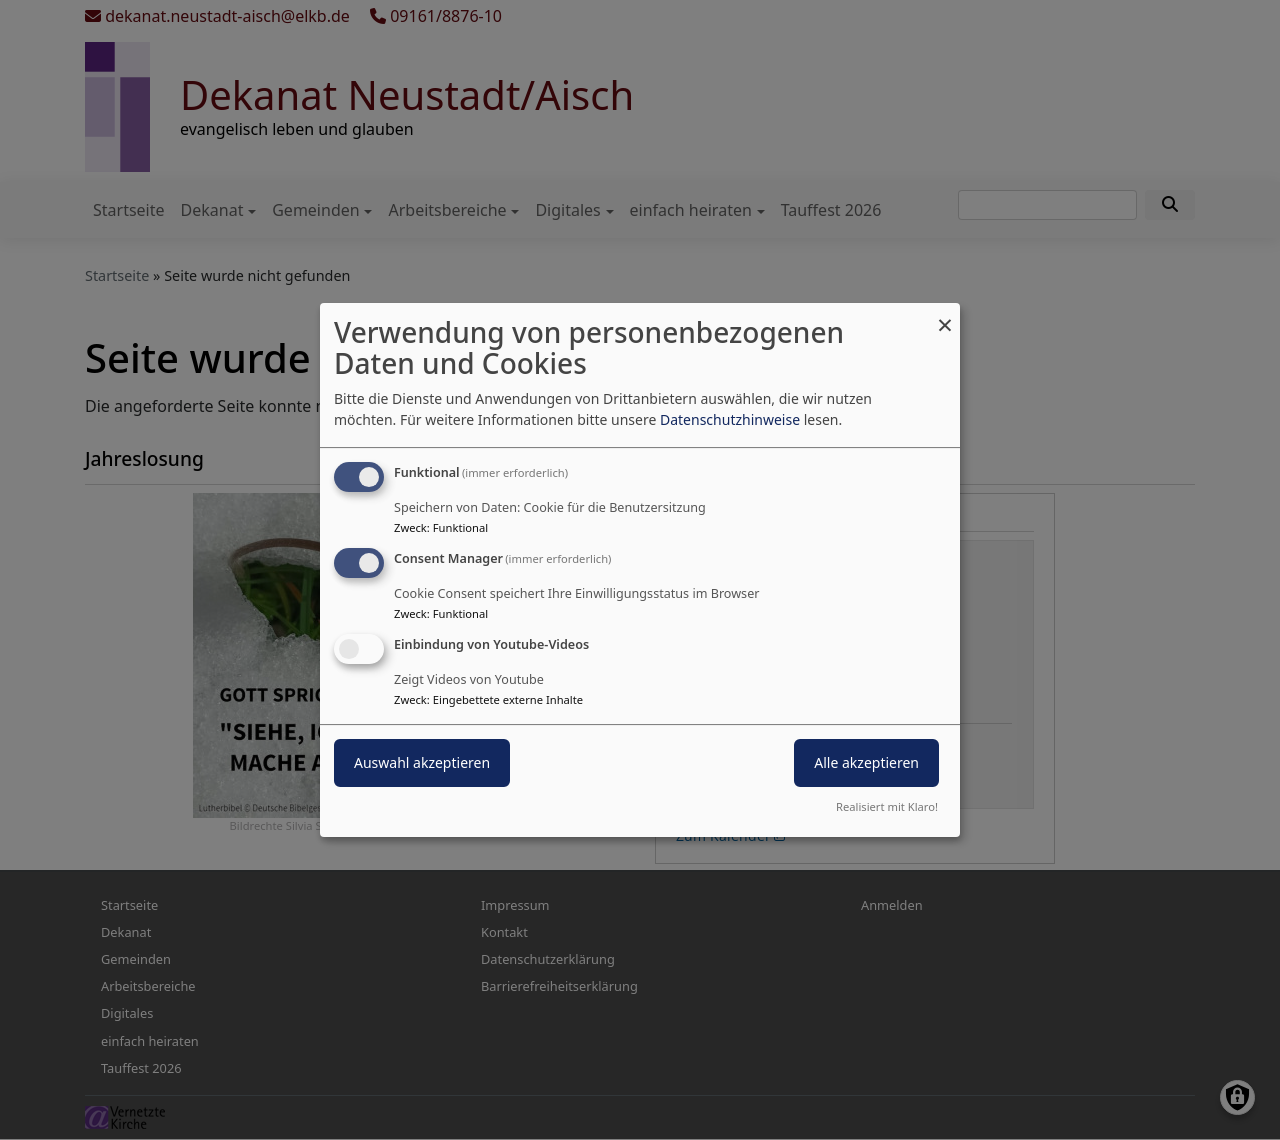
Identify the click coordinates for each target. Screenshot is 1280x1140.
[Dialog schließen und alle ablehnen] (945, 315)
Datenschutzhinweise (730, 419)
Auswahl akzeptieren (422, 762)
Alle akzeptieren (866, 762)
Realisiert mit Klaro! (887, 806)
